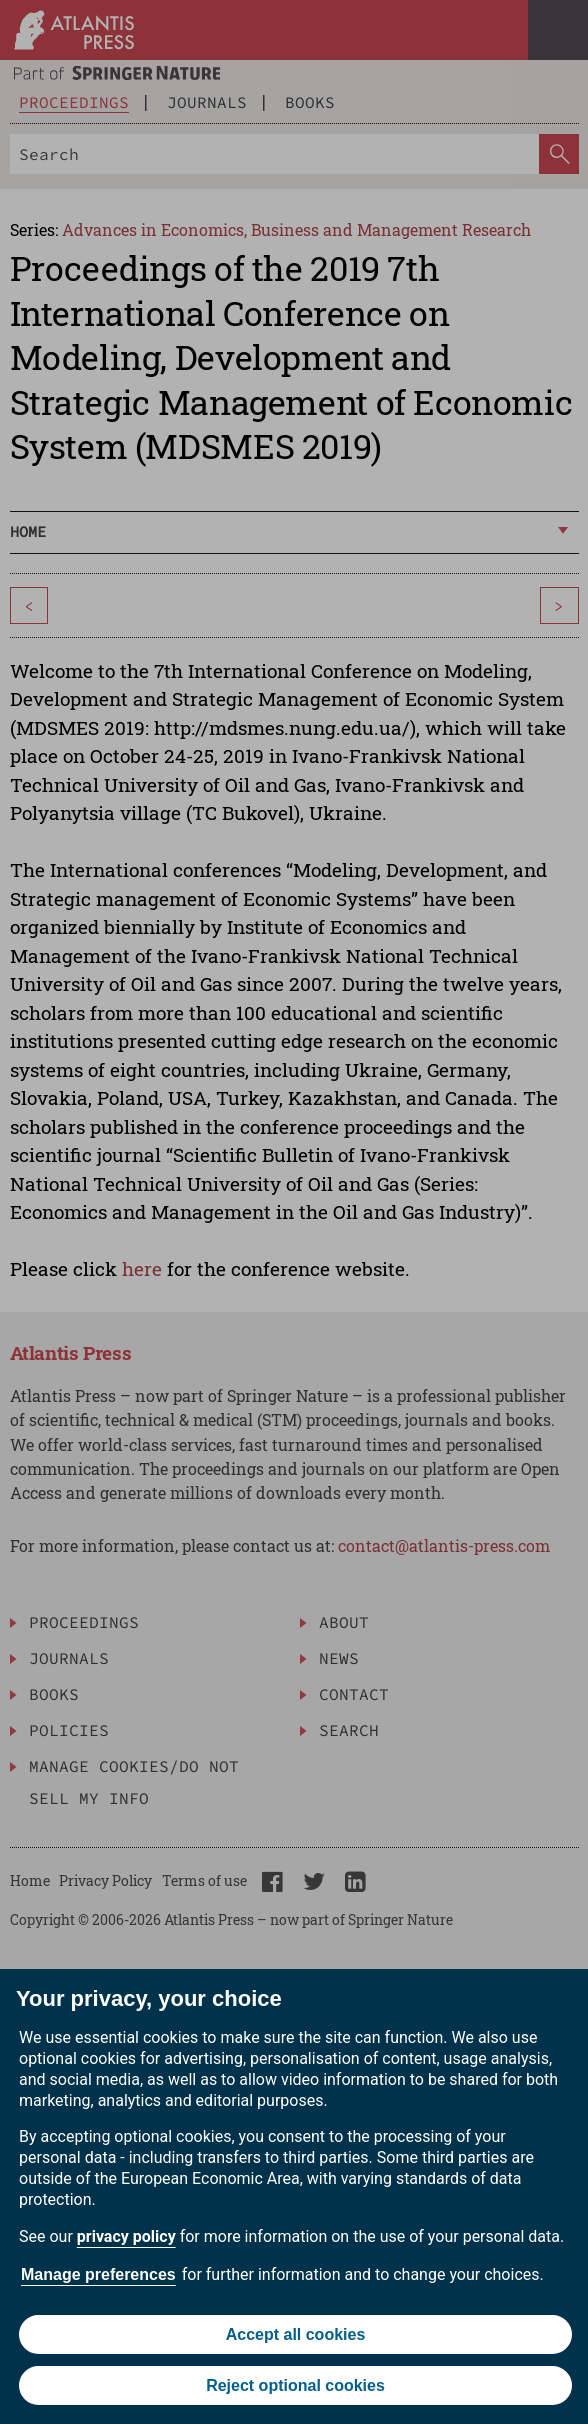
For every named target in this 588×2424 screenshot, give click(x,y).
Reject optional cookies (295, 2385)
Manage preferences (98, 2274)
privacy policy (126, 2236)
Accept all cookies (296, 2334)
